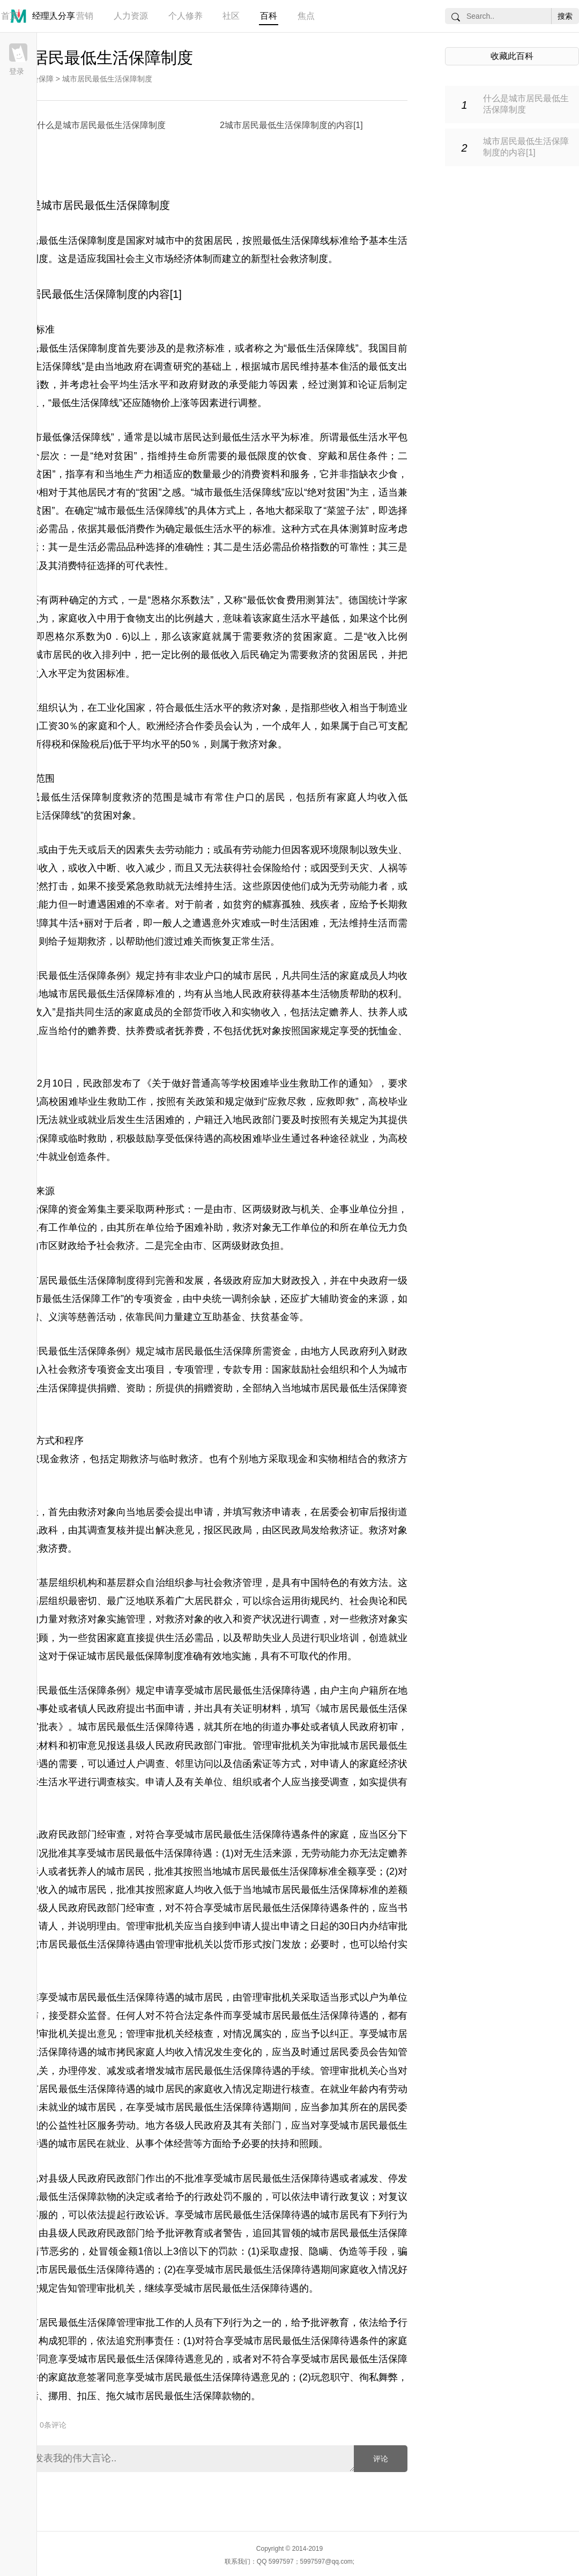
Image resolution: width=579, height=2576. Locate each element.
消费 (67, 565)
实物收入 (260, 1012)
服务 (299, 474)
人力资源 (131, 15)
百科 (268, 15)
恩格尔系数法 (181, 600)
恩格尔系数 (70, 636)
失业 (388, 849)
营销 (84, 15)
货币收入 (212, 1012)
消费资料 (260, 474)
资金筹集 (87, 1209)
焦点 (306, 15)
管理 (47, 15)
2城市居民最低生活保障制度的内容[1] (291, 125)
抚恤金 (383, 1030)
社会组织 (329, 1369)
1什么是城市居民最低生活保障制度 (99, 125)
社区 (231, 15)
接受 (58, 2015)
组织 (242, 1782)
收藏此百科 (512, 56)
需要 (68, 1763)
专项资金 (153, 1298)
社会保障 (39, 78)
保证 (77, 1656)
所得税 (46, 744)
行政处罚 (213, 2196)
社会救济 (115, 1245)
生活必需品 (43, 528)
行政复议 (349, 2196)
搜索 (565, 16)
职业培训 (339, 1638)
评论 (380, 2458)
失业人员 (281, 1638)
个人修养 (185, 15)
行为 (242, 2322)
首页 (9, 15)
